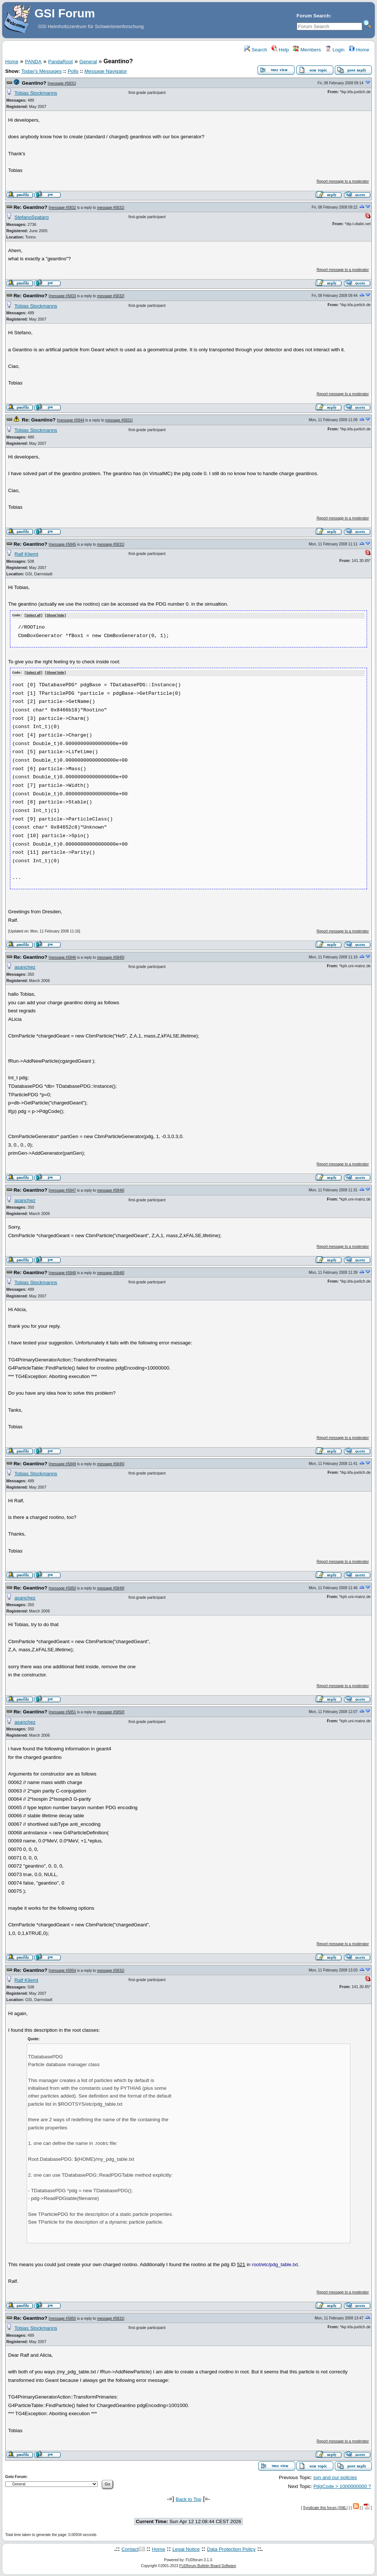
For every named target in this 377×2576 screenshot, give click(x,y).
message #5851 (63, 1712)
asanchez (25, 966)
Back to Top (188, 2498)
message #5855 (63, 2318)
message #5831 (62, 83)
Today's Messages (41, 71)
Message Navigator (105, 71)
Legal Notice (186, 2548)
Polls (73, 71)
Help (280, 50)
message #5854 (63, 1970)
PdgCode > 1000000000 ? (342, 2486)
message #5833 (63, 296)
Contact (129, 2548)
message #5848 (63, 1272)
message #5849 (63, 1463)
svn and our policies (335, 2476)
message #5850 (63, 1587)
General (88, 61)
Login (334, 50)
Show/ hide (55, 615)
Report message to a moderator (343, 181)
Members (307, 50)
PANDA (33, 61)
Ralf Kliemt (26, 554)
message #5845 (63, 544)
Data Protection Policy (231, 2548)
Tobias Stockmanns (35, 93)
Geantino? (34, 83)
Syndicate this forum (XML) (325, 2507)
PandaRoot (60, 61)
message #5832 (63, 208)
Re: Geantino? (30, 207)
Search (255, 50)
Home (359, 50)
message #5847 (63, 1190)
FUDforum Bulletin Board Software (207, 2565)
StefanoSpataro (31, 217)
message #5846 (63, 957)
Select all (33, 615)
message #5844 (71, 420)
